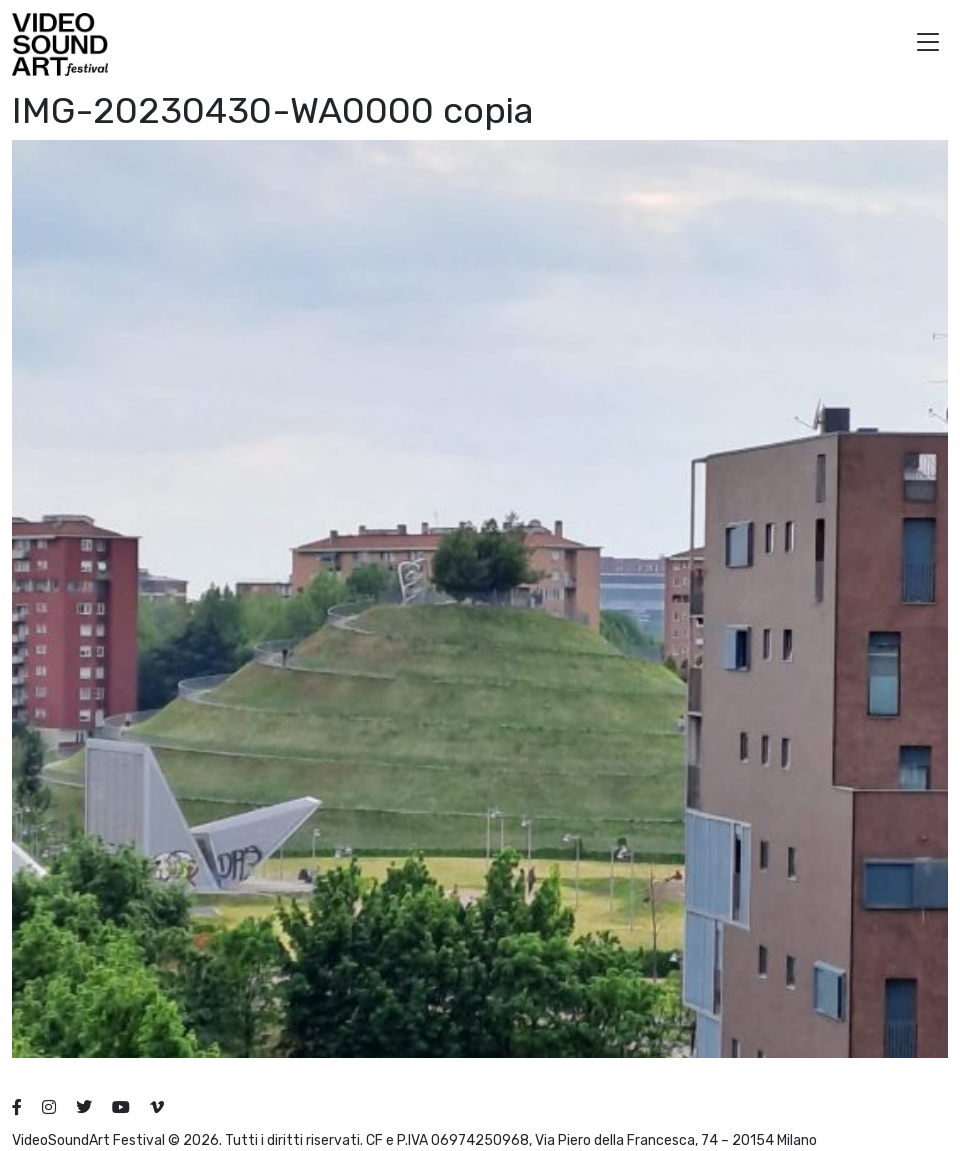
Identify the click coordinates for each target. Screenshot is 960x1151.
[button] (928, 44)
